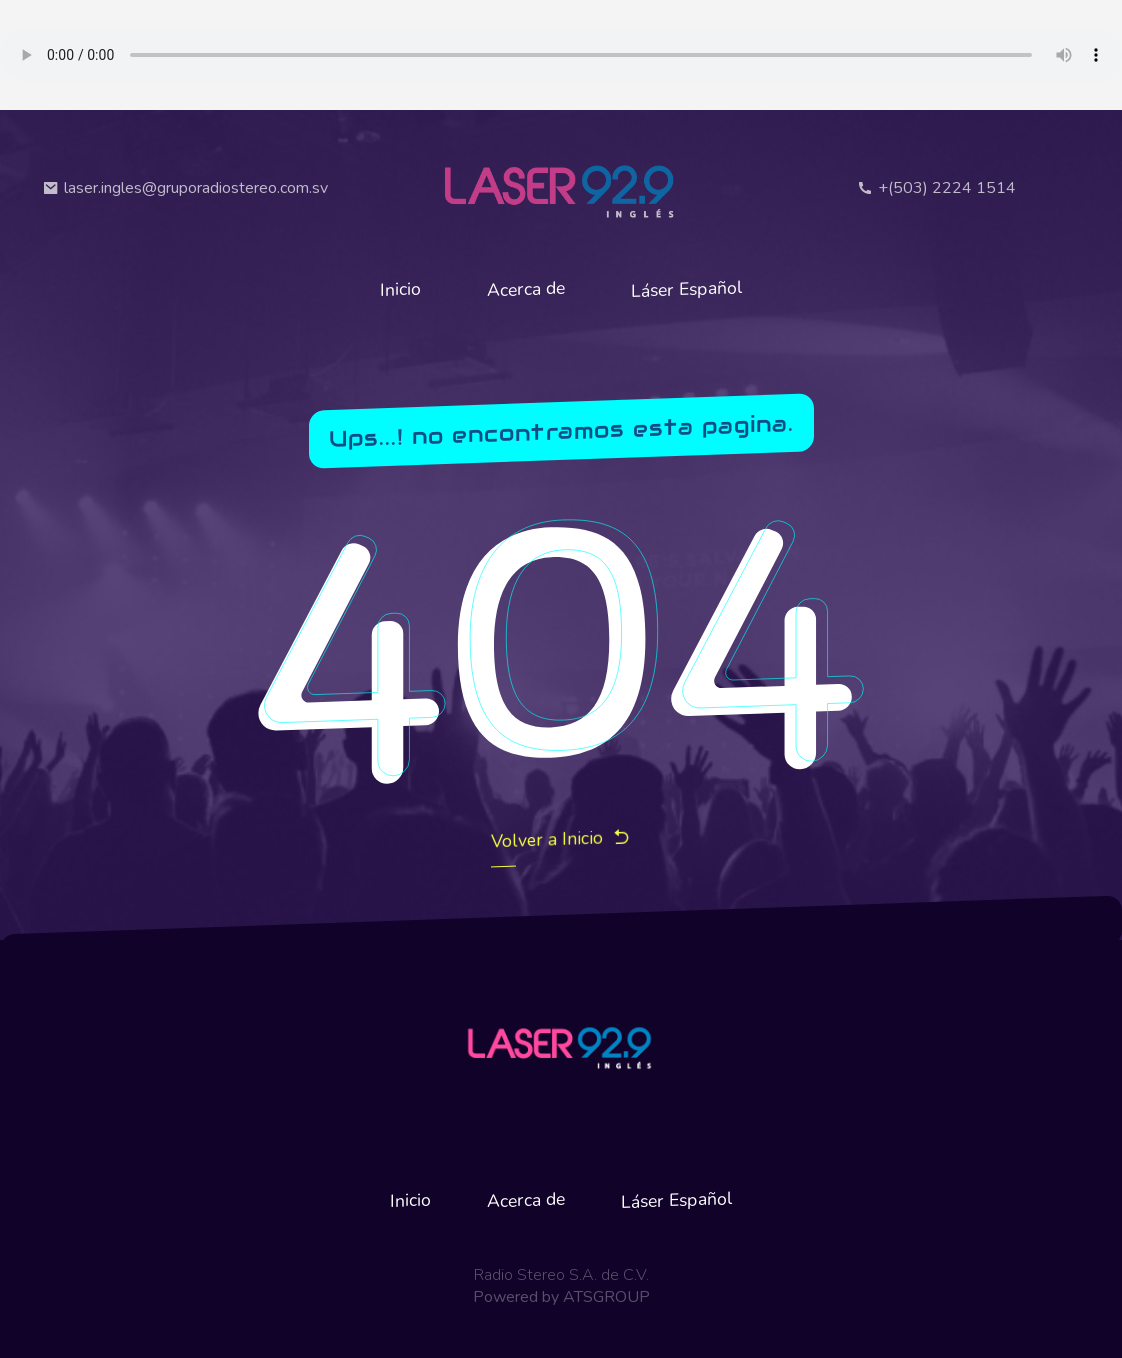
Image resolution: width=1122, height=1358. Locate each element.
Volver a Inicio (561, 840)
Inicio (400, 288)
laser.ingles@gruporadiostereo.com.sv (185, 188)
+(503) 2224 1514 (936, 188)
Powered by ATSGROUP (561, 1297)
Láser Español (687, 289)
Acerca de (526, 289)
